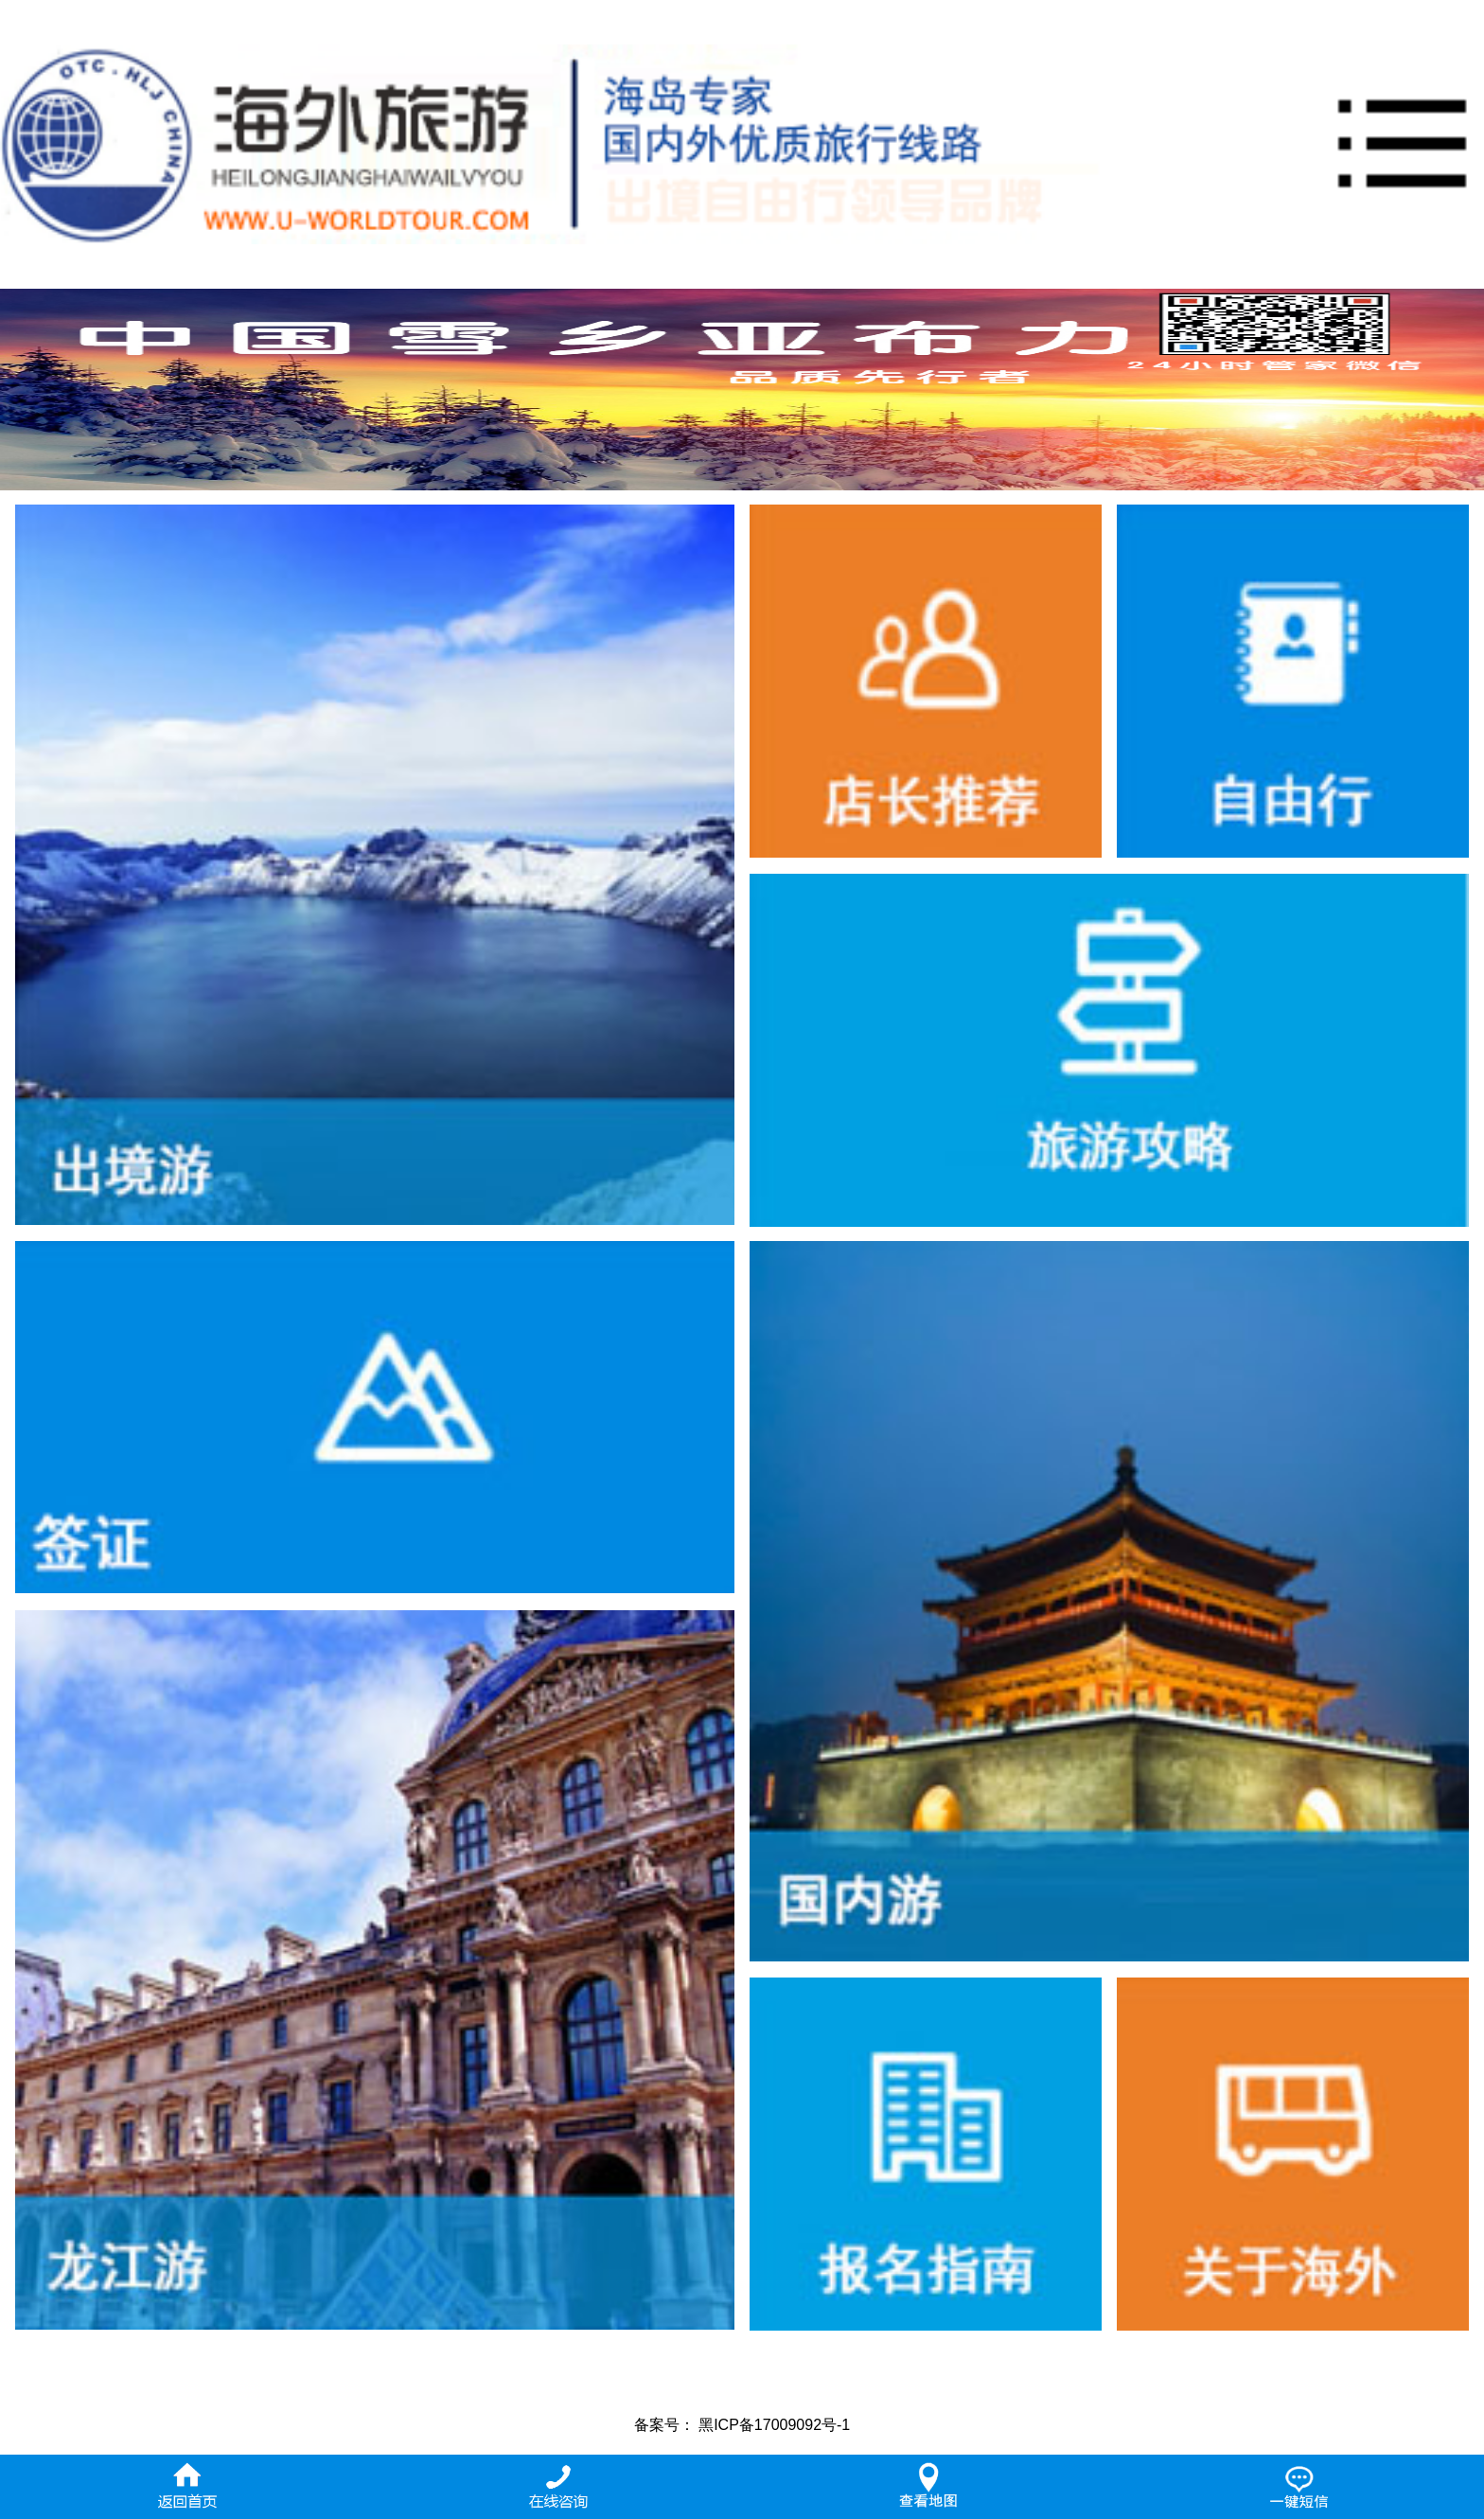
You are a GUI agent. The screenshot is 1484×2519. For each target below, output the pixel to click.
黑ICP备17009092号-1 (774, 2425)
